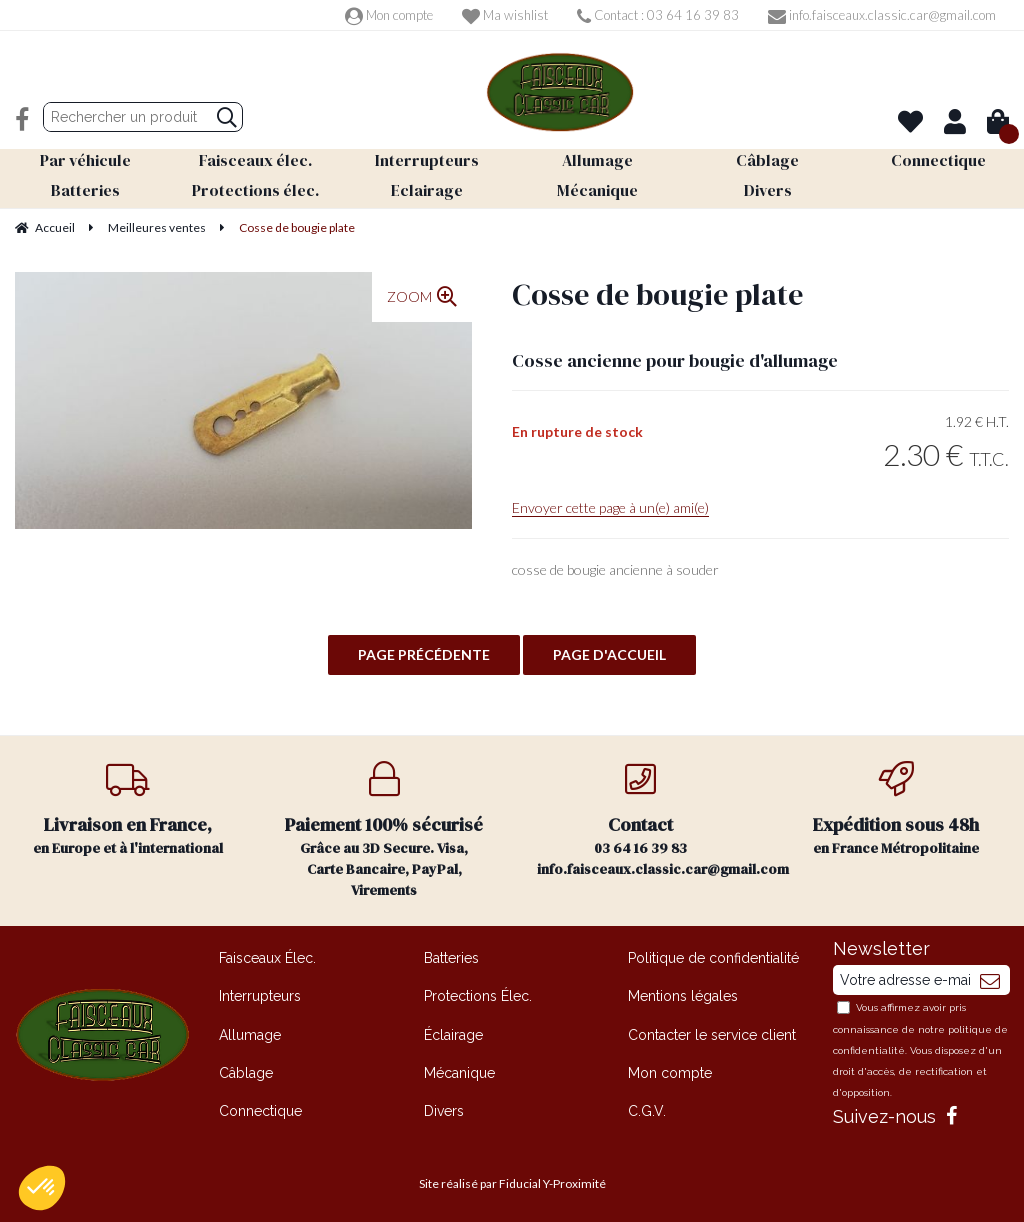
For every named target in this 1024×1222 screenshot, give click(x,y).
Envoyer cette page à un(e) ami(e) (610, 506)
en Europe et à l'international (128, 808)
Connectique (260, 1110)
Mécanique (459, 1072)
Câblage (246, 1072)
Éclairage (453, 1034)
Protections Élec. (478, 996)
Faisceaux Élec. (267, 958)
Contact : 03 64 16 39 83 (658, 15)
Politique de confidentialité (713, 958)
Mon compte (389, 15)
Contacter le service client (712, 1034)
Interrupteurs (260, 996)
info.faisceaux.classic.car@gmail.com (882, 15)
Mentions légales (683, 996)
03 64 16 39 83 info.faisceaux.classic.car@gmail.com (652, 819)
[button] (42, 1188)
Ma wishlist (505, 15)
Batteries (451, 958)
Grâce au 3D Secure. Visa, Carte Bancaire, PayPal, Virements (384, 829)
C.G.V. (647, 1110)
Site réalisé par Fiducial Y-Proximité (512, 1182)
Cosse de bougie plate (657, 293)
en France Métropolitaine (896, 808)
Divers (444, 1110)
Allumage (250, 1034)
